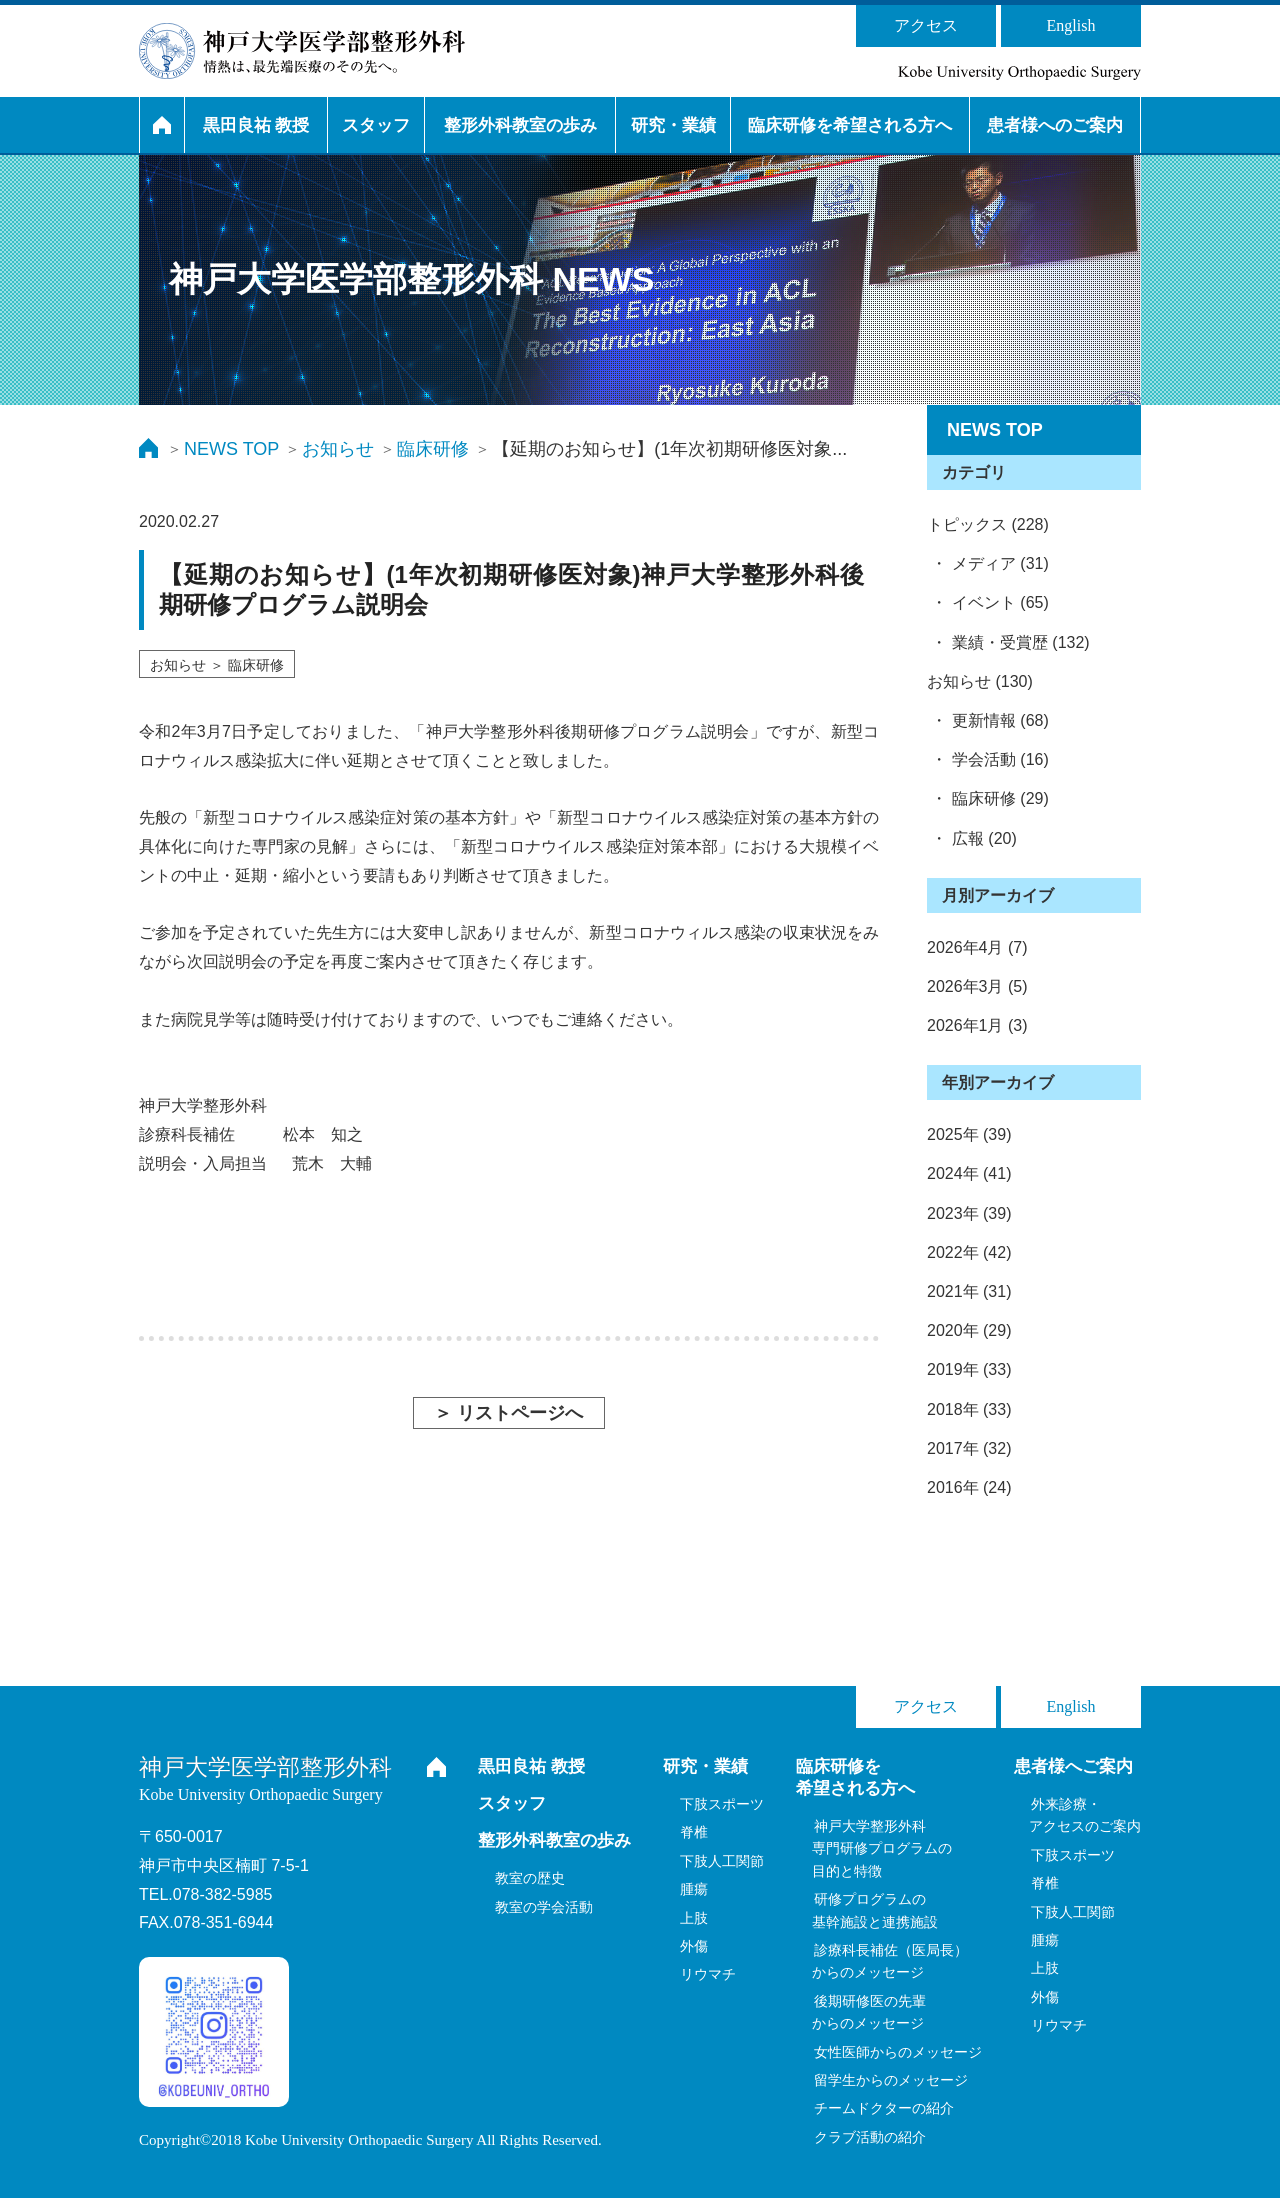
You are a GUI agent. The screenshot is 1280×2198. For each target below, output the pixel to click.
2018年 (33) (969, 1409)
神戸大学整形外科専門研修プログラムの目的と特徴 (882, 1848)
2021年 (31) (969, 1291)
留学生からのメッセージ (891, 2080)
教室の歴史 (530, 1878)
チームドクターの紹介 (884, 2108)
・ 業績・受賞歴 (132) (1008, 642)
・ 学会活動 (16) (988, 759)
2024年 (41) (969, 1173)
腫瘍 (694, 1889)
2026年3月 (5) (977, 986)
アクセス (926, 25)
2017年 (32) (969, 1448)
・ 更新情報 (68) (988, 720)
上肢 (694, 1918)
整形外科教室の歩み (520, 125)
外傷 (694, 1946)
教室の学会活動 (544, 1907)
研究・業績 (673, 125)
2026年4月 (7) (977, 947)
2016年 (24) (969, 1487)
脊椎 (694, 1832)
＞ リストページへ (508, 1413)
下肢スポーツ (722, 1804)
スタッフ (376, 125)
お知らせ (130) (980, 681)
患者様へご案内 (1073, 1766)
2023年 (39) (969, 1213)
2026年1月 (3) (977, 1025)
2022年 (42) (969, 1252)
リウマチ (708, 1974)
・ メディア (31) (988, 563)
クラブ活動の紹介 (870, 2137)
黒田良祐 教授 (256, 125)
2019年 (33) (969, 1369)
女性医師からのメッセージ (898, 2052)
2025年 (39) (969, 1134)
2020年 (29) (969, 1330)
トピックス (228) (988, 524)
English (1071, 25)
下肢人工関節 (722, 1861)
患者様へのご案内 (1055, 125)
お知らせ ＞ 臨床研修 (217, 665)
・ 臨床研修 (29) (988, 798)
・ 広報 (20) (972, 838)
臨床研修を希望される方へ (850, 125)
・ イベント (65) (988, 602)
